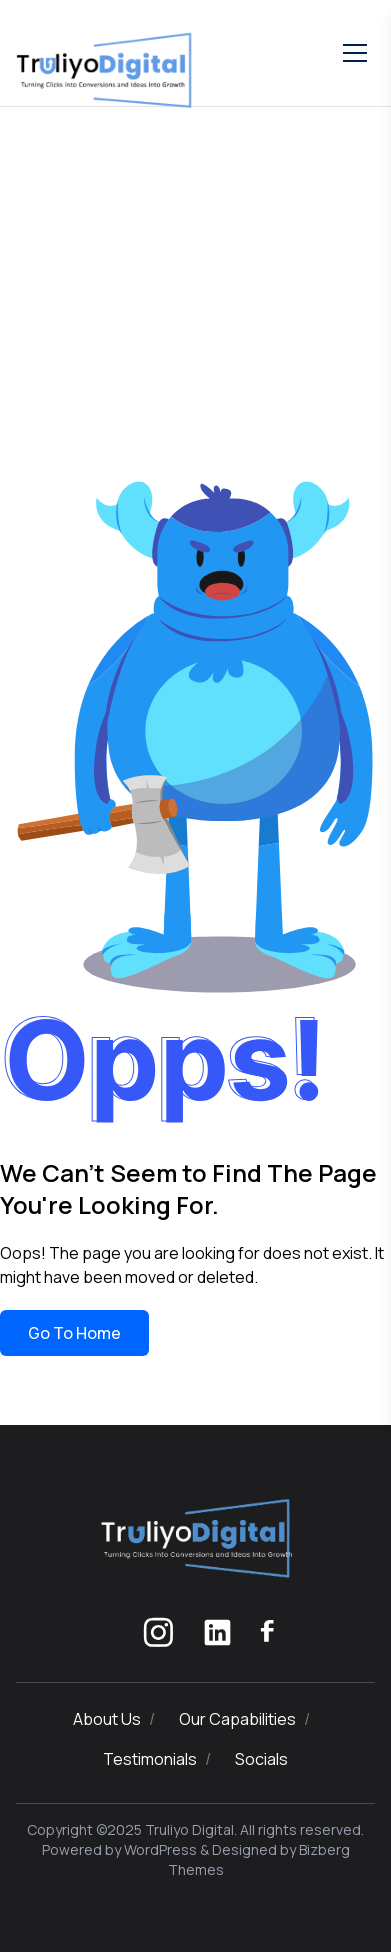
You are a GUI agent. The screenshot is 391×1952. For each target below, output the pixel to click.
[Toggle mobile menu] (355, 53)
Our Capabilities (237, 1719)
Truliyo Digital (189, 1829)
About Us (107, 1719)
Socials (261, 1759)
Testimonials (150, 1759)
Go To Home (74, 1333)
